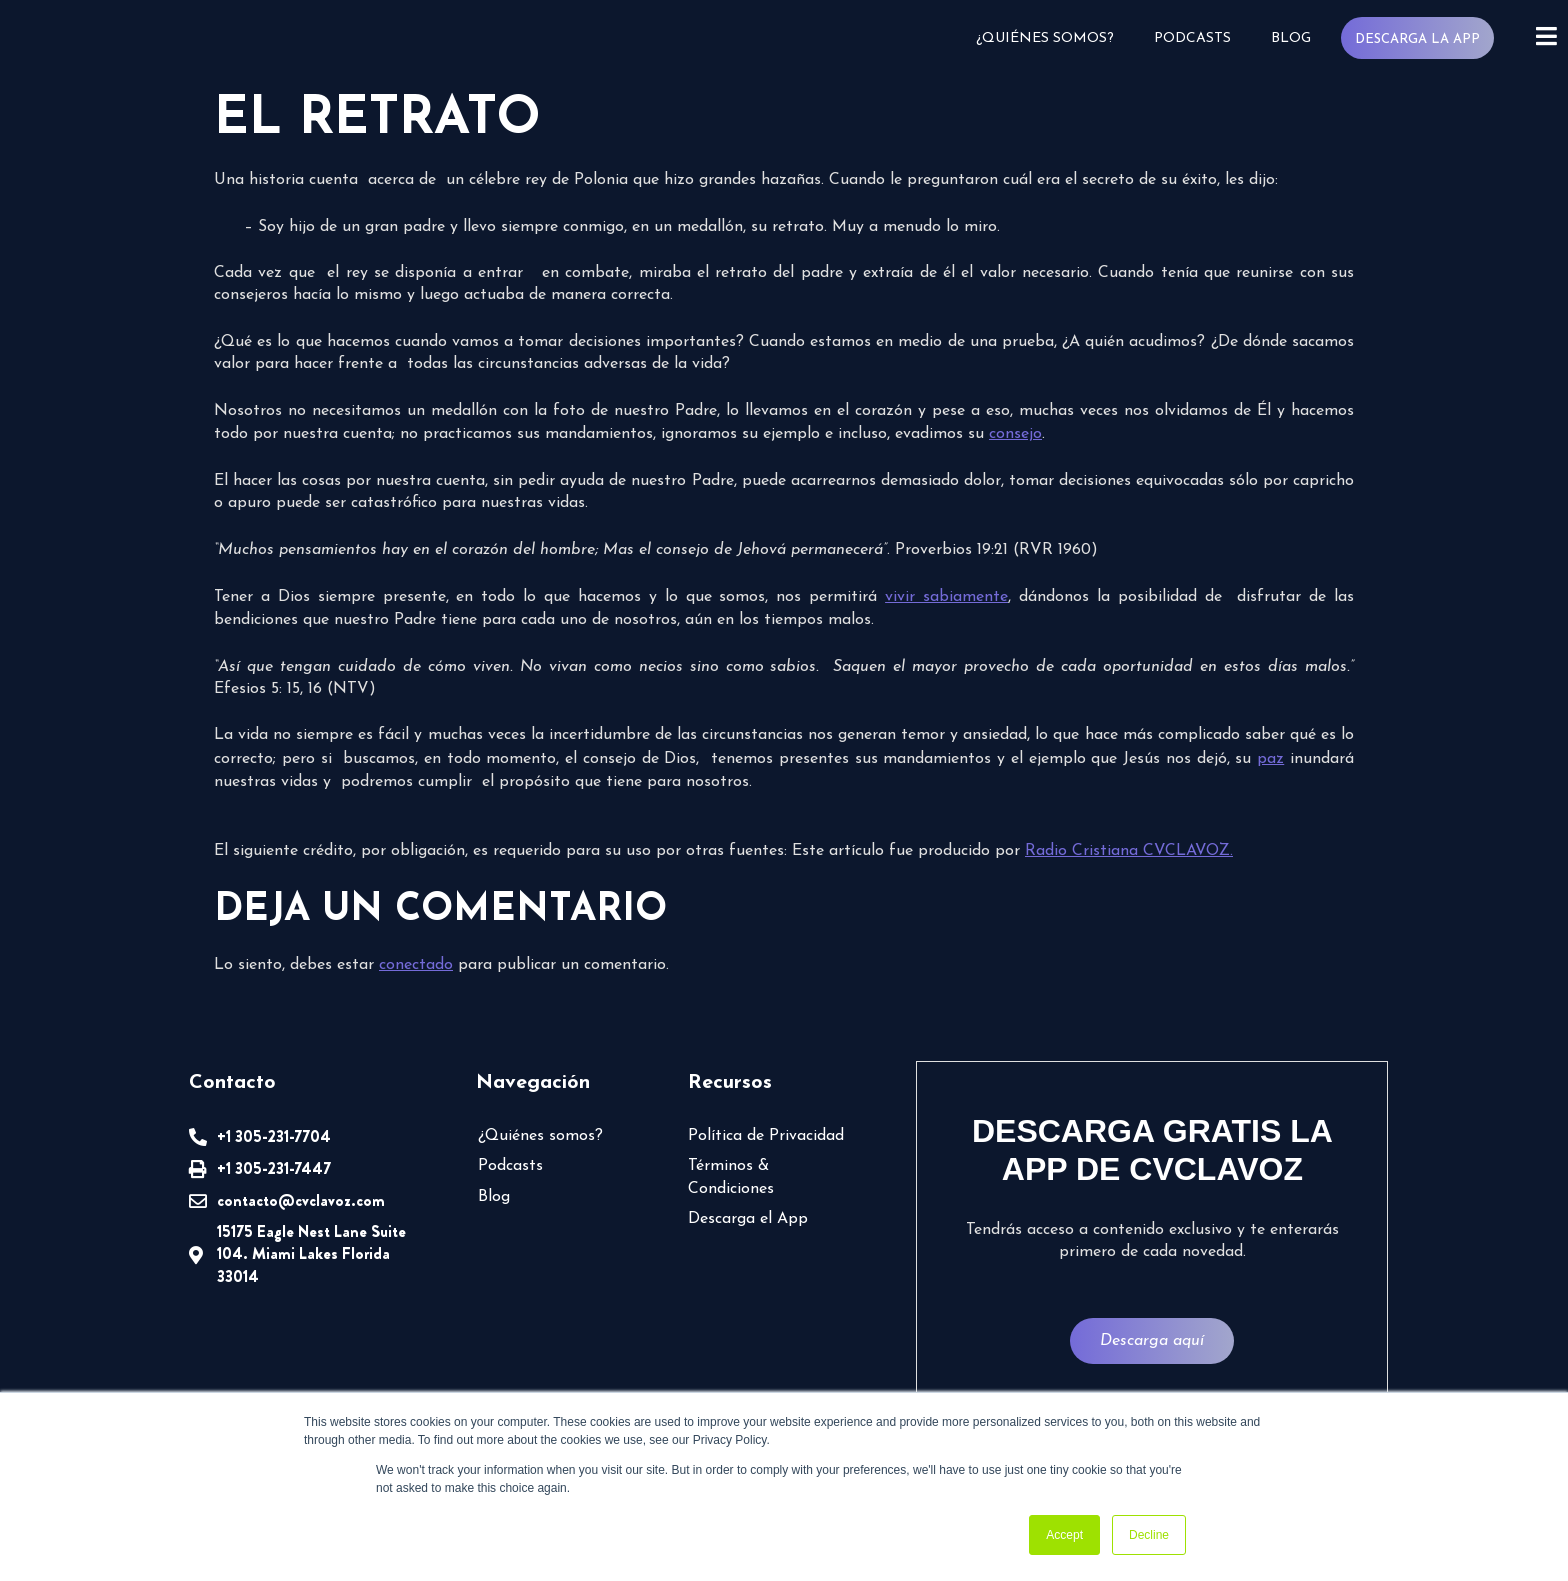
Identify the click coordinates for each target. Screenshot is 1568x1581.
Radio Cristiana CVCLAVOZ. (1129, 851)
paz (1270, 759)
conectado (416, 965)
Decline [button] (1149, 1535)
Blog (1290, 38)
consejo (1015, 434)
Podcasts (1191, 38)
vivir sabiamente (946, 597)
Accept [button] (1064, 1535)
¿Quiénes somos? (1044, 38)
